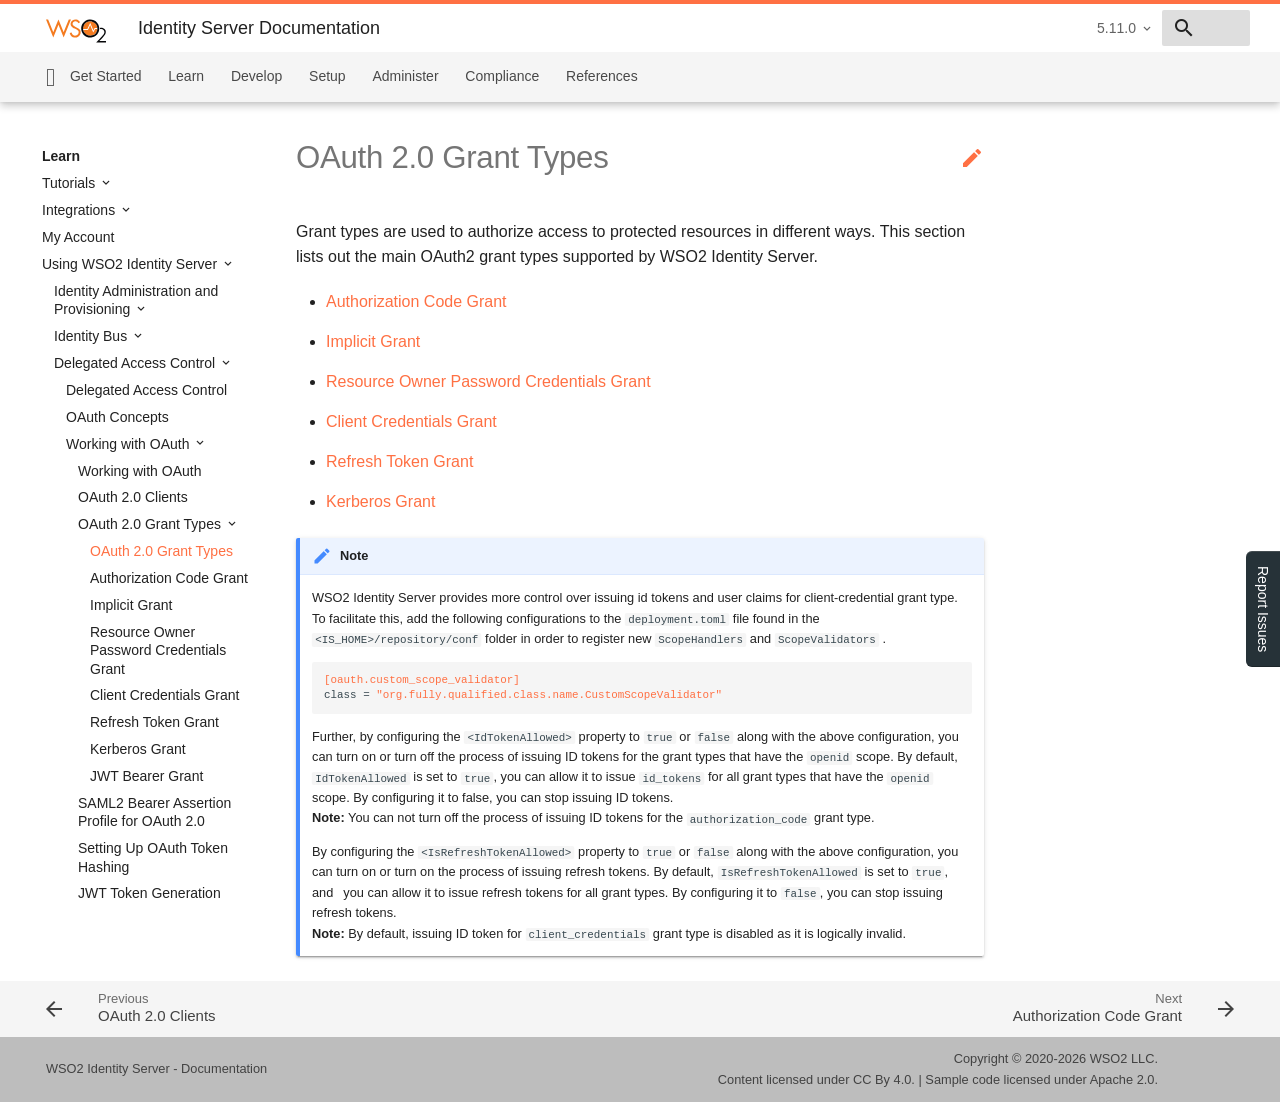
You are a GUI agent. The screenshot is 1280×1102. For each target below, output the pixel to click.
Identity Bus (92, 336)
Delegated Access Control (136, 363)
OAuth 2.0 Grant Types (151, 524)
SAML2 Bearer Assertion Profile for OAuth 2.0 (154, 812)
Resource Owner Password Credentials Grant (158, 650)
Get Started (106, 76)
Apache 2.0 (1122, 1079)
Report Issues (1263, 609)
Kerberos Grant (138, 749)
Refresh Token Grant (154, 722)
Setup (327, 76)
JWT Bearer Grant (146, 776)
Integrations (80, 210)
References (602, 76)
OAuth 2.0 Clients (133, 497)
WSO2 (1109, 1058)
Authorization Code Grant (169, 578)
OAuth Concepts (117, 417)
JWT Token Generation (149, 893)
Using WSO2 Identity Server (131, 264)
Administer (405, 76)
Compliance (502, 76)
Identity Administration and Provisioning (136, 300)
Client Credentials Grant (164, 695)
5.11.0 (974, 28)
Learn (186, 76)
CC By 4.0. (884, 1079)
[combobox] (1135, 28)
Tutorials (70, 183)
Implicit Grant (131, 605)
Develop (256, 76)
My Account (78, 237)
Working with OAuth (129, 444)
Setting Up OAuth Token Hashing (153, 857)
